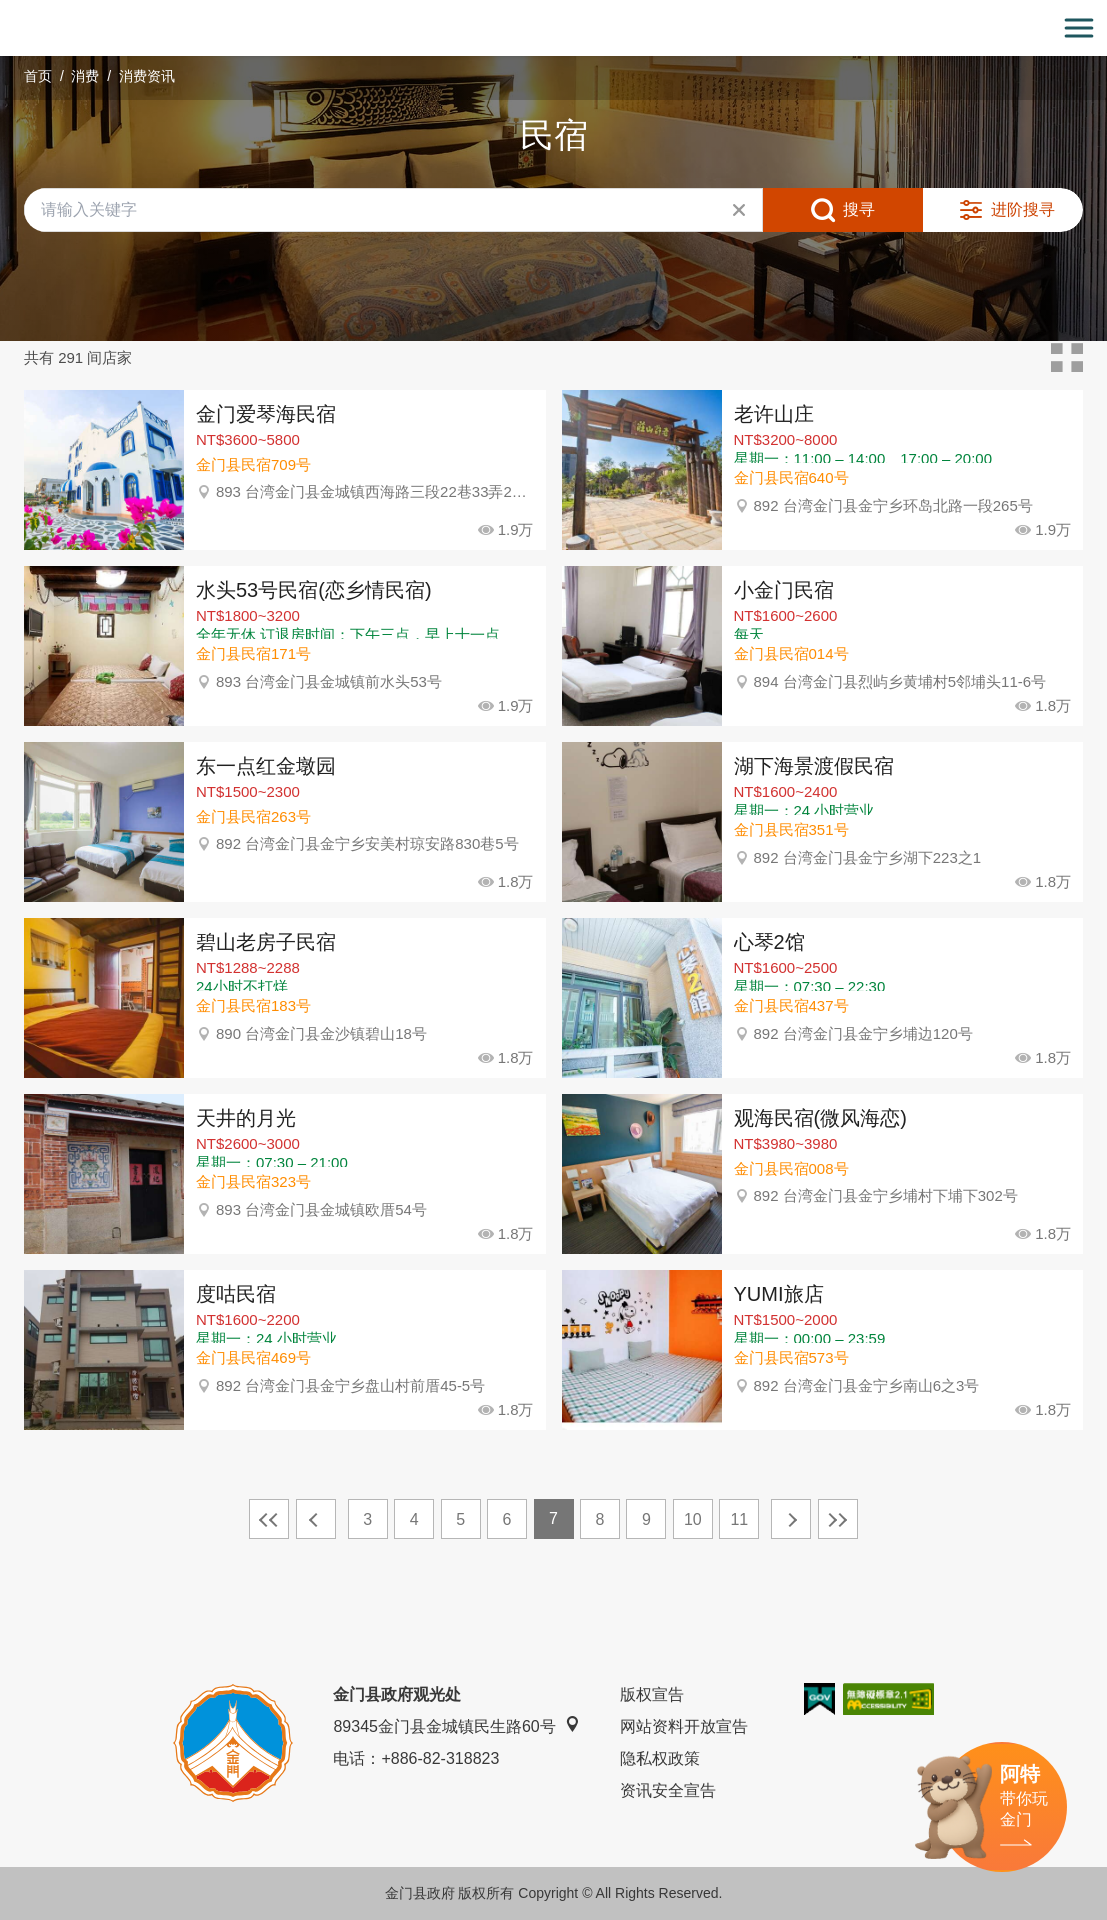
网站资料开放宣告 (684, 1726)
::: (6, 11)
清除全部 (739, 210)
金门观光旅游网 (554, 28)
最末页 (838, 1519)
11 (739, 1519)
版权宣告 (652, 1694)
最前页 (269, 1519)
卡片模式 (1067, 358)
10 (693, 1519)
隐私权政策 (660, 1758)
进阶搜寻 (1023, 209)
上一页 (316, 1519)
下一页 (791, 1519)
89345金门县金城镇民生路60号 (456, 1725)
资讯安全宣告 (668, 1790)
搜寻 (859, 209)
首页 (38, 76)
